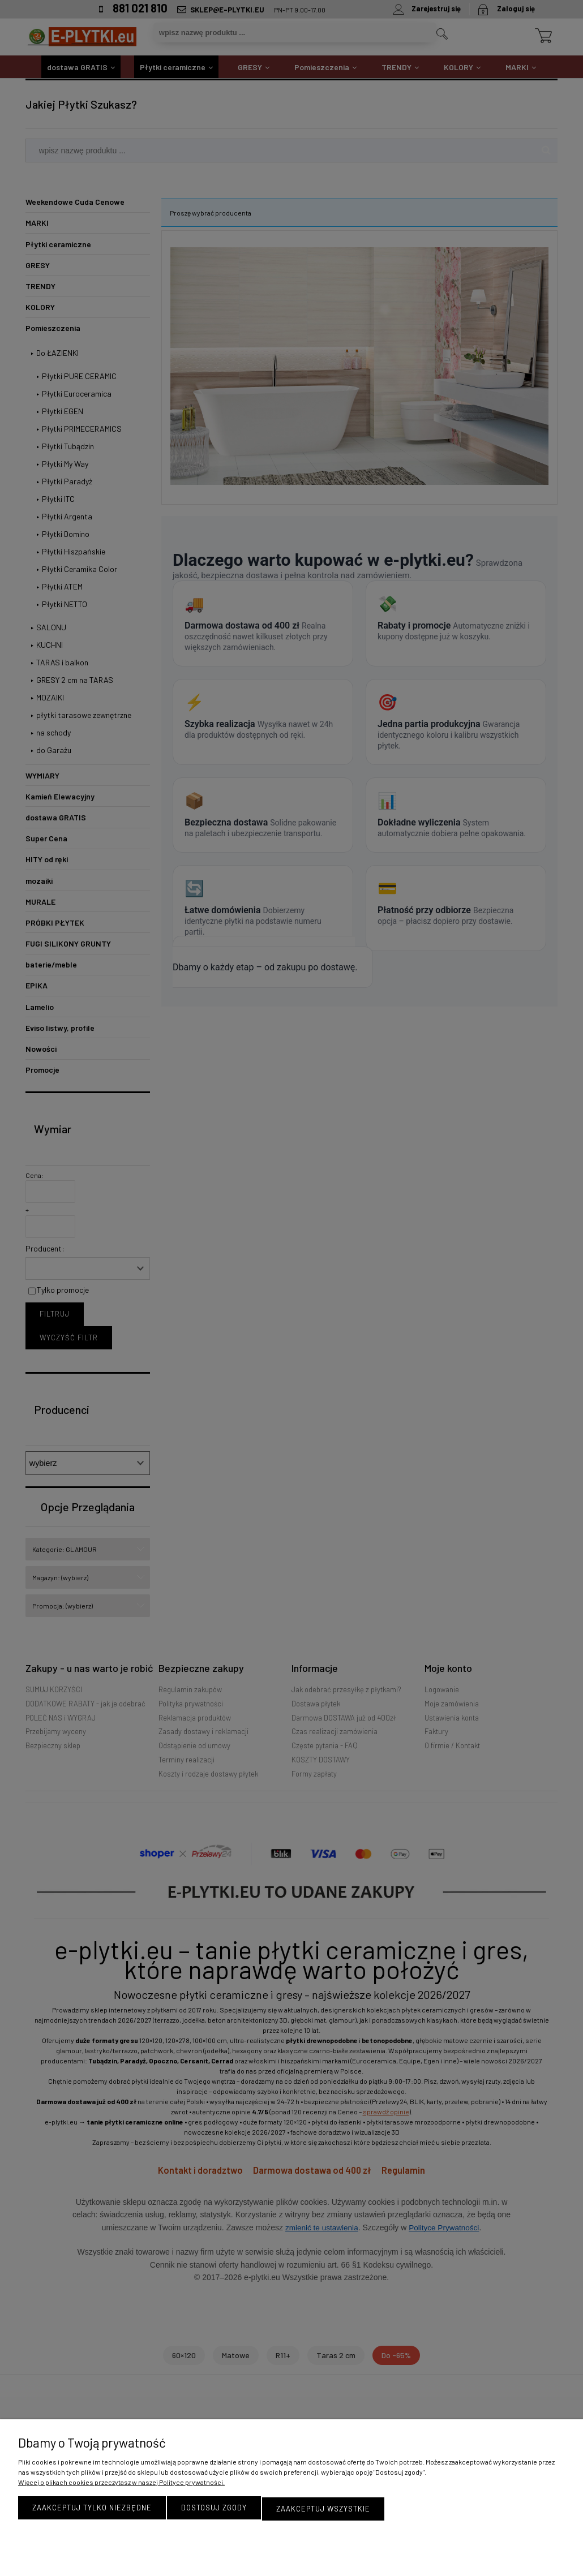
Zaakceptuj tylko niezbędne (92, 2509)
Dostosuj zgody (214, 2509)
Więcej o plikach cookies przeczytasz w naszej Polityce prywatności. (121, 2484)
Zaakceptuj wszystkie (323, 2509)
